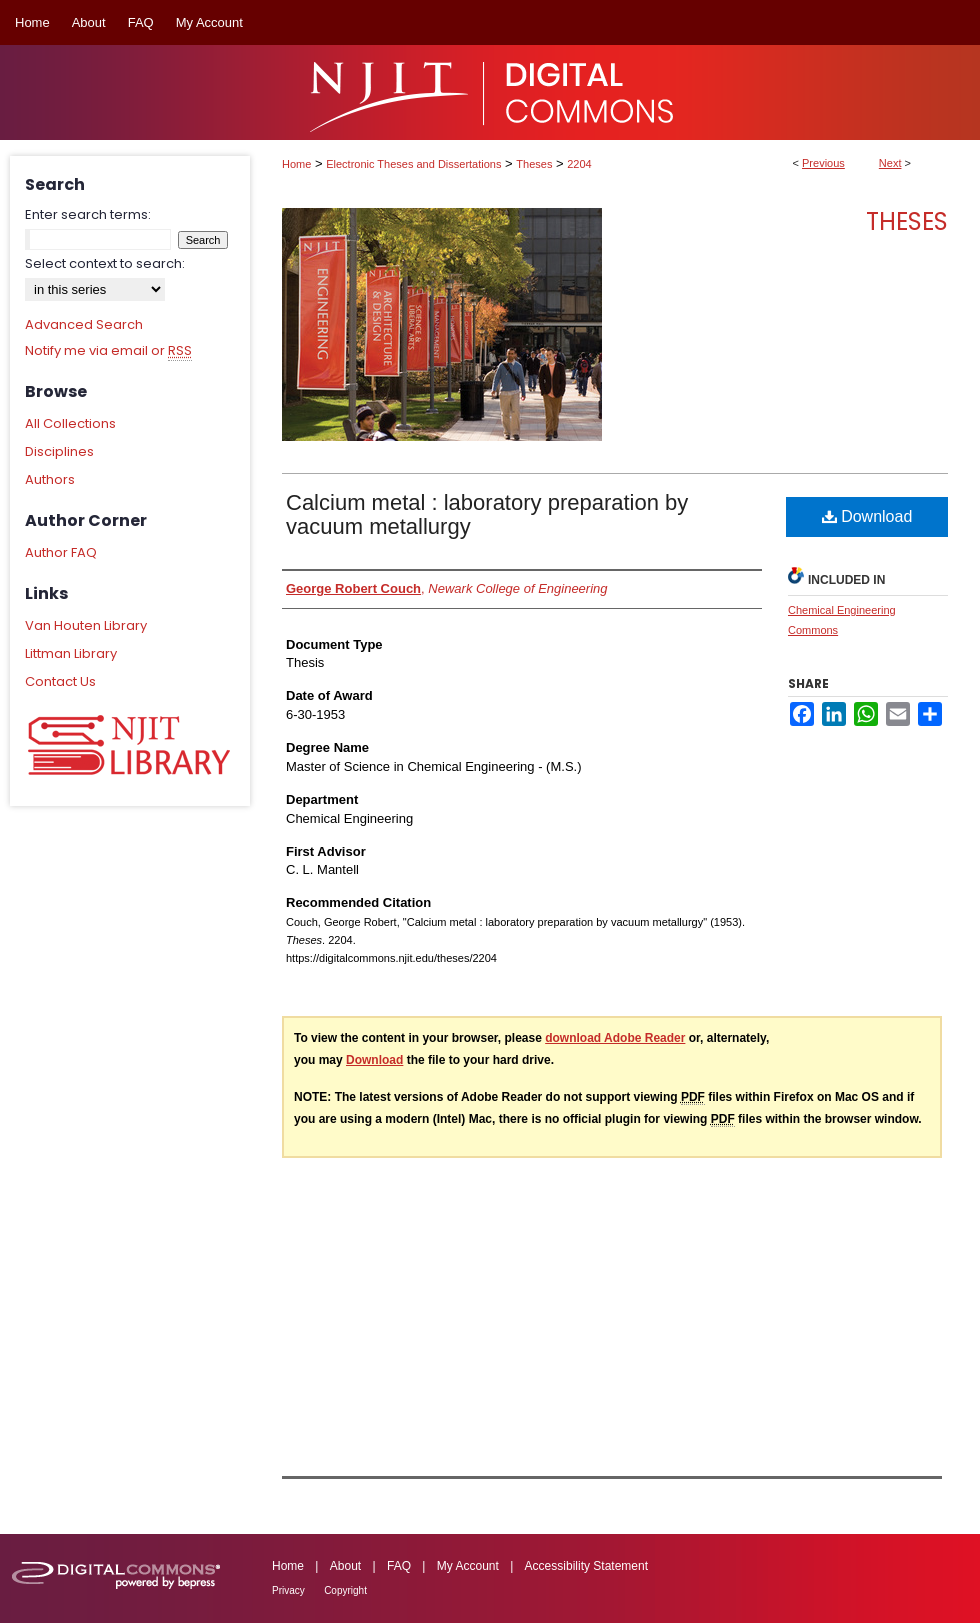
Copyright (345, 1590)
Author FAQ (61, 552)
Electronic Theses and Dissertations (413, 164)
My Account (468, 1566)
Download (867, 516)
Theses (534, 164)
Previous (823, 163)
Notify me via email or (108, 351)
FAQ (399, 1566)
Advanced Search (84, 324)
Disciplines (59, 451)
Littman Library (71, 653)
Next (890, 163)
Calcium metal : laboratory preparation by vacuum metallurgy (487, 514)
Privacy (288, 1590)
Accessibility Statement (586, 1566)
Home (296, 164)
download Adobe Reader (615, 1038)
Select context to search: (105, 263)
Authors (50, 479)
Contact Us (60, 681)
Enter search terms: (88, 214)
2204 (579, 164)
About (345, 1566)
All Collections (70, 423)
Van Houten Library (86, 625)
